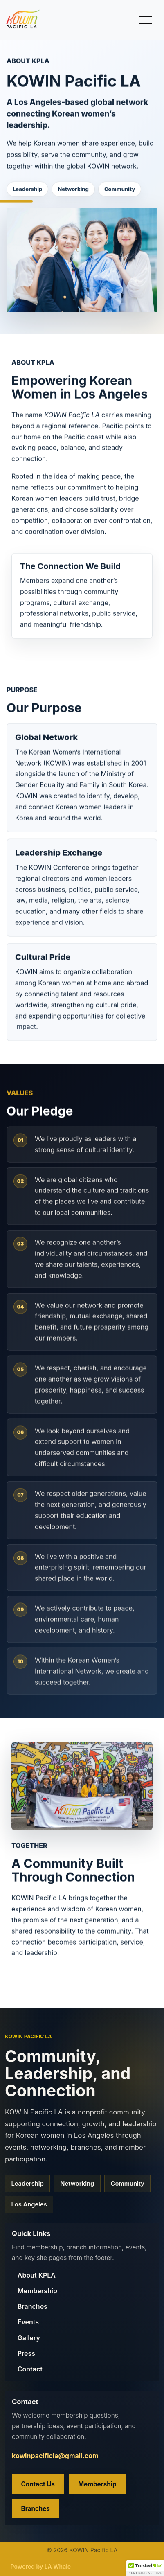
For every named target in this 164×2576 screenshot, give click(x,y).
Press (26, 2353)
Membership (37, 2291)
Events (28, 2322)
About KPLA (37, 2275)
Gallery (29, 2338)
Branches (32, 2306)
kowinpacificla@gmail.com (55, 2456)
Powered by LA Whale (41, 2566)
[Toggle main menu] (145, 20)
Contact (30, 2369)
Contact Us (38, 2484)
